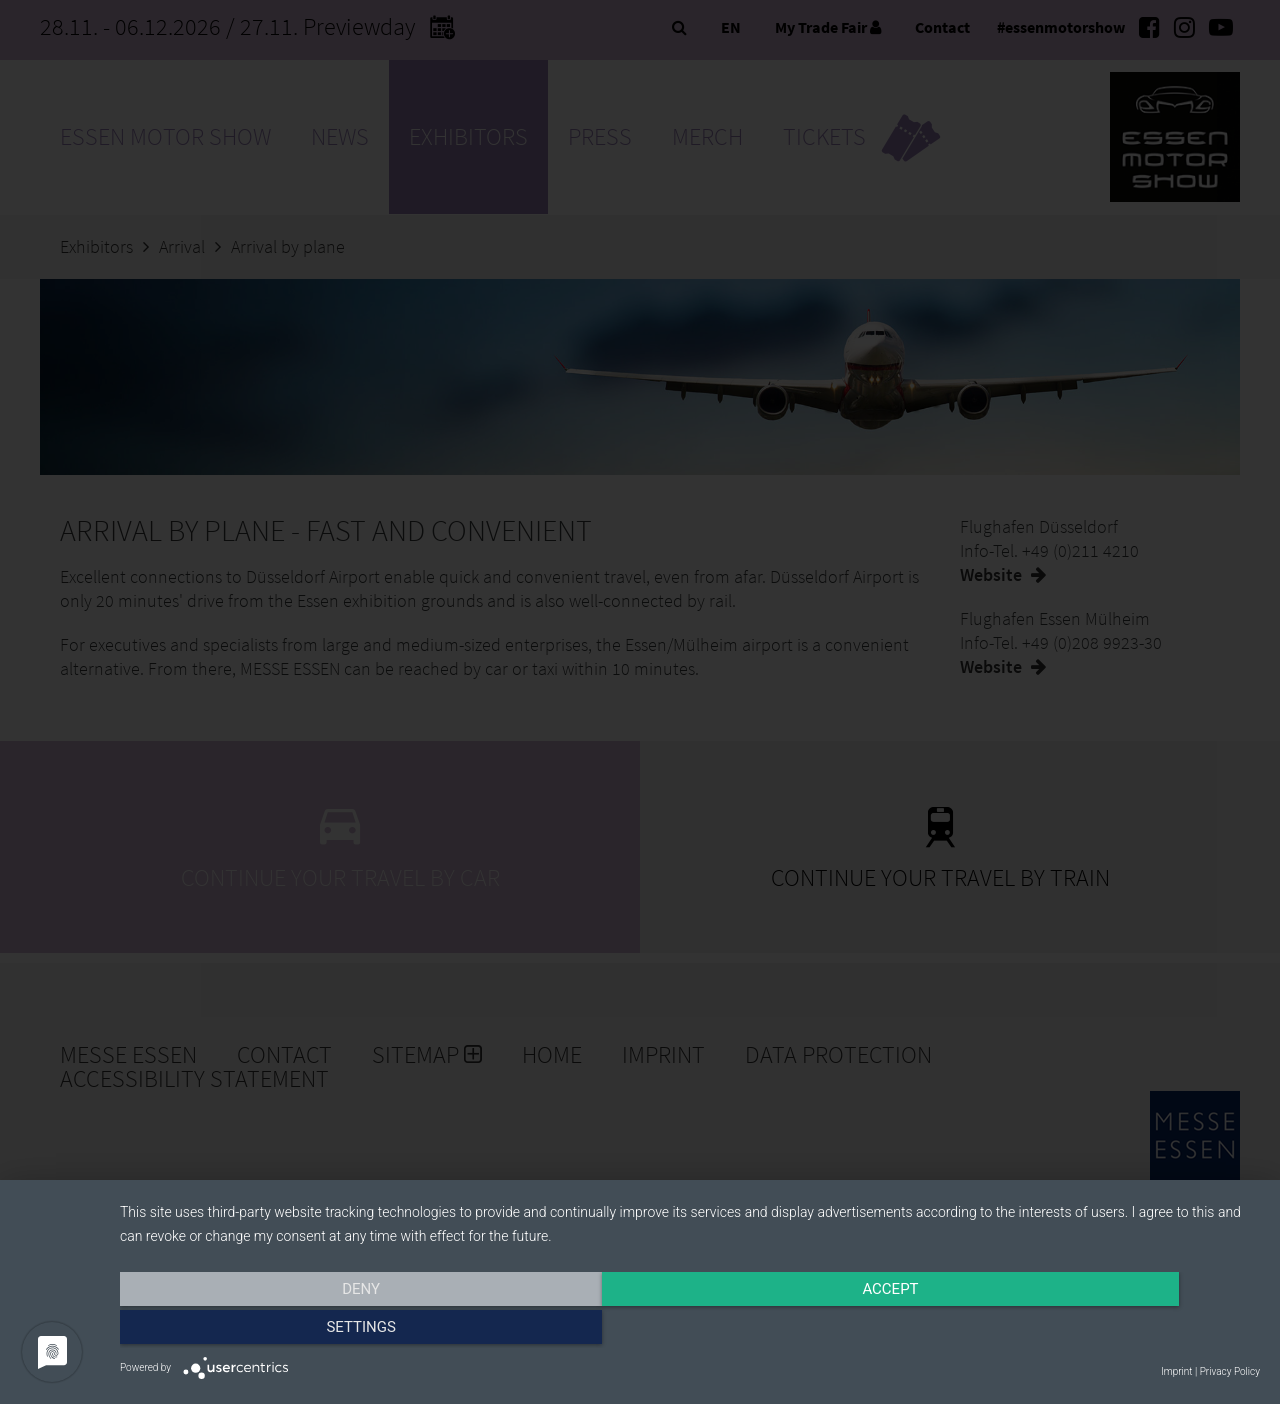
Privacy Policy (1230, 1371)
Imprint (1176, 1371)
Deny (291, 1331)
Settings (1089, 1331)
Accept (690, 1331)
